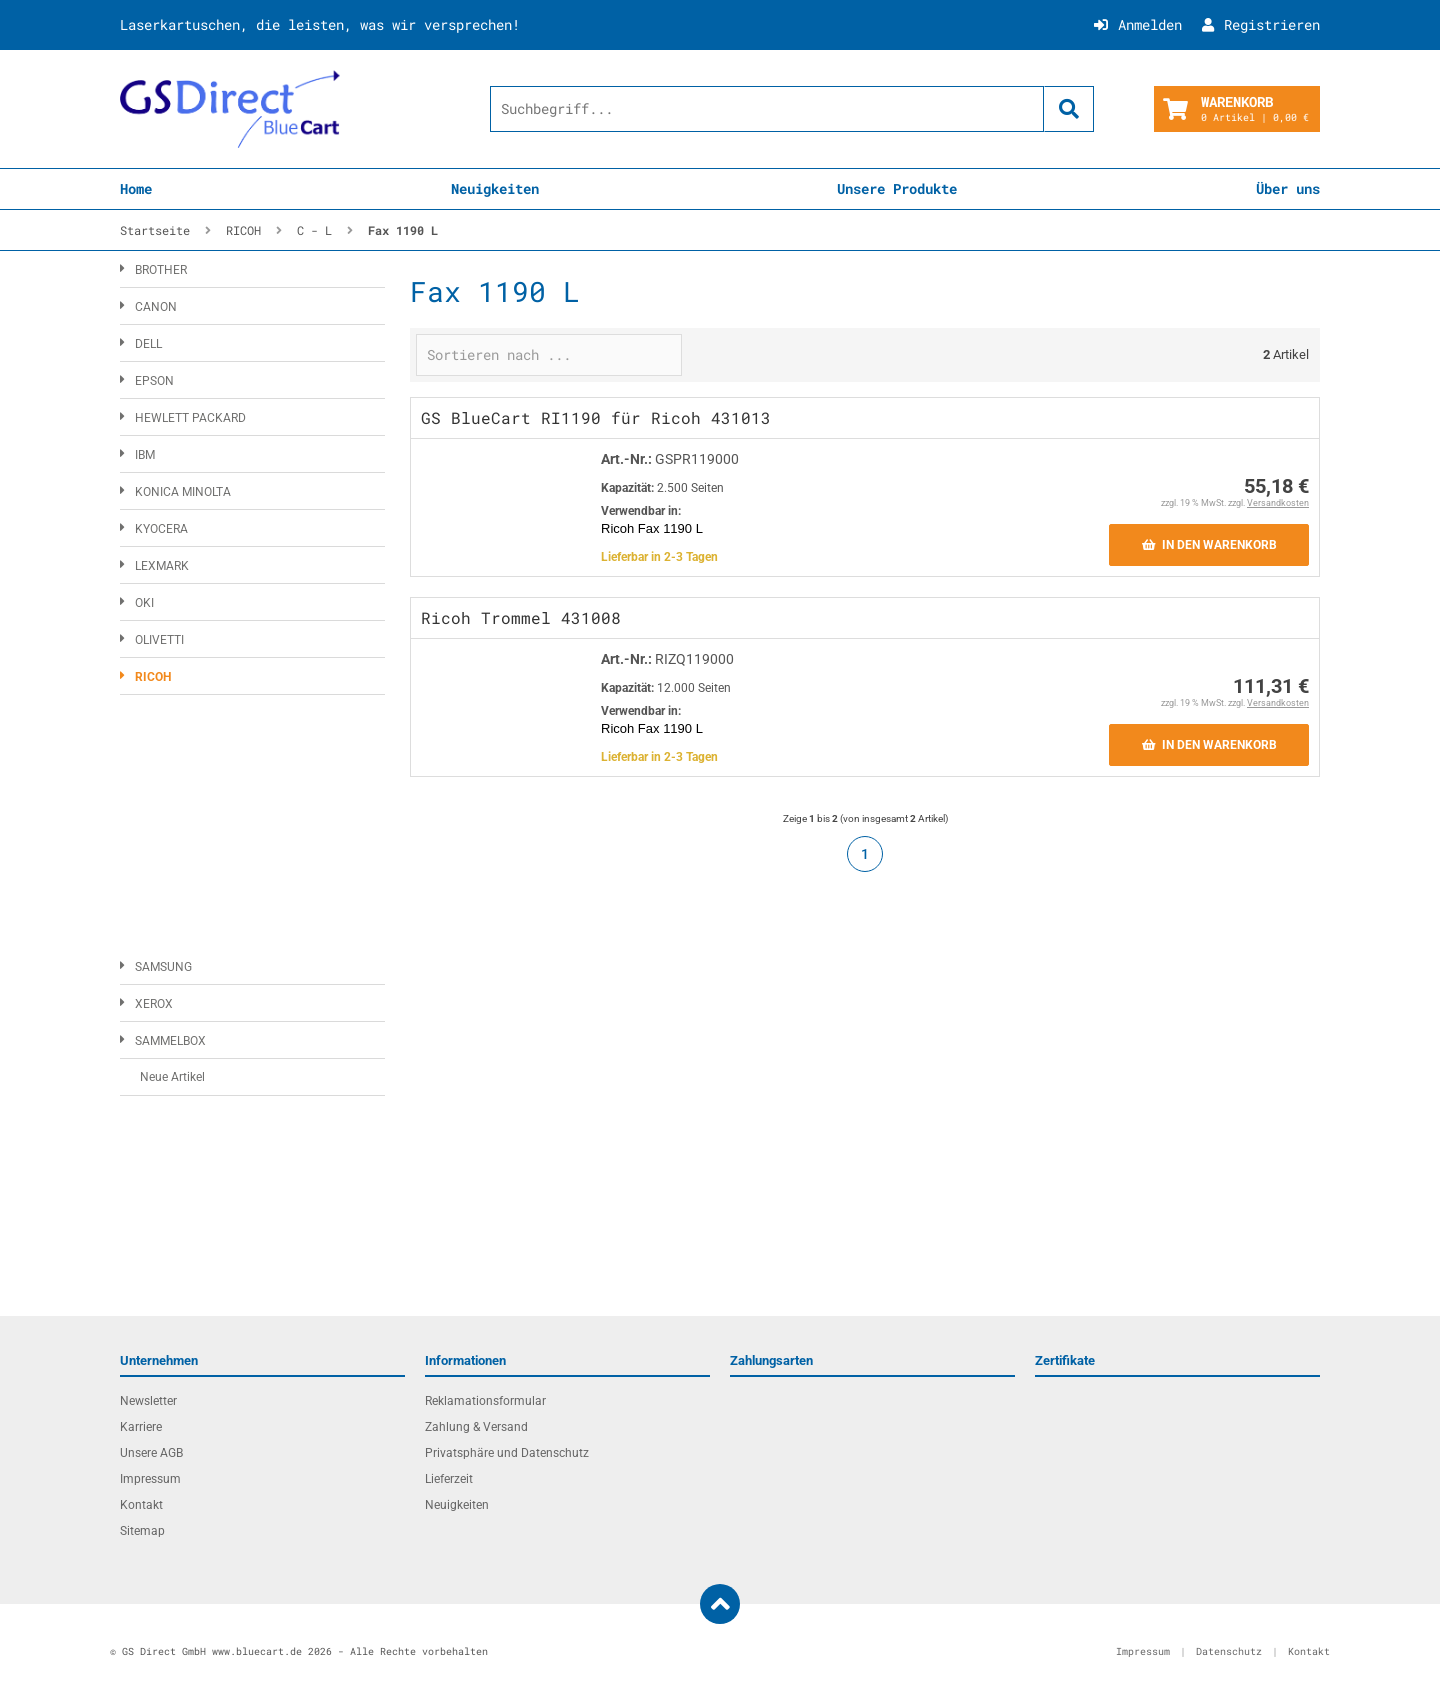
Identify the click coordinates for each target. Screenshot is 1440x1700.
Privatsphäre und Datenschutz (507, 1453)
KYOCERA (161, 529)
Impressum (150, 1479)
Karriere (141, 1427)
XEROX (154, 1004)
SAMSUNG (163, 967)
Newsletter (148, 1401)
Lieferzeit (449, 1479)
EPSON (154, 381)
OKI (144, 603)
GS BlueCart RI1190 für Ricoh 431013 (596, 417)
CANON (156, 307)
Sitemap (142, 1531)
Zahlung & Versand (476, 1427)
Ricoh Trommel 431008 (521, 617)
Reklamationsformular (485, 1401)
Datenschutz (1229, 1651)
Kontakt (141, 1505)
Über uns (1288, 188)
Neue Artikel (172, 1077)
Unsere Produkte (897, 188)
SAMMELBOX (170, 1041)
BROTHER (161, 270)
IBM (145, 455)
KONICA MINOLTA (183, 492)
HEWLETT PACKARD (190, 418)
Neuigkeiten (495, 188)
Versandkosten (1278, 503)
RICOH (153, 677)
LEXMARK (162, 566)
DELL (148, 344)
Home (136, 188)
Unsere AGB (151, 1453)
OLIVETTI (159, 640)
